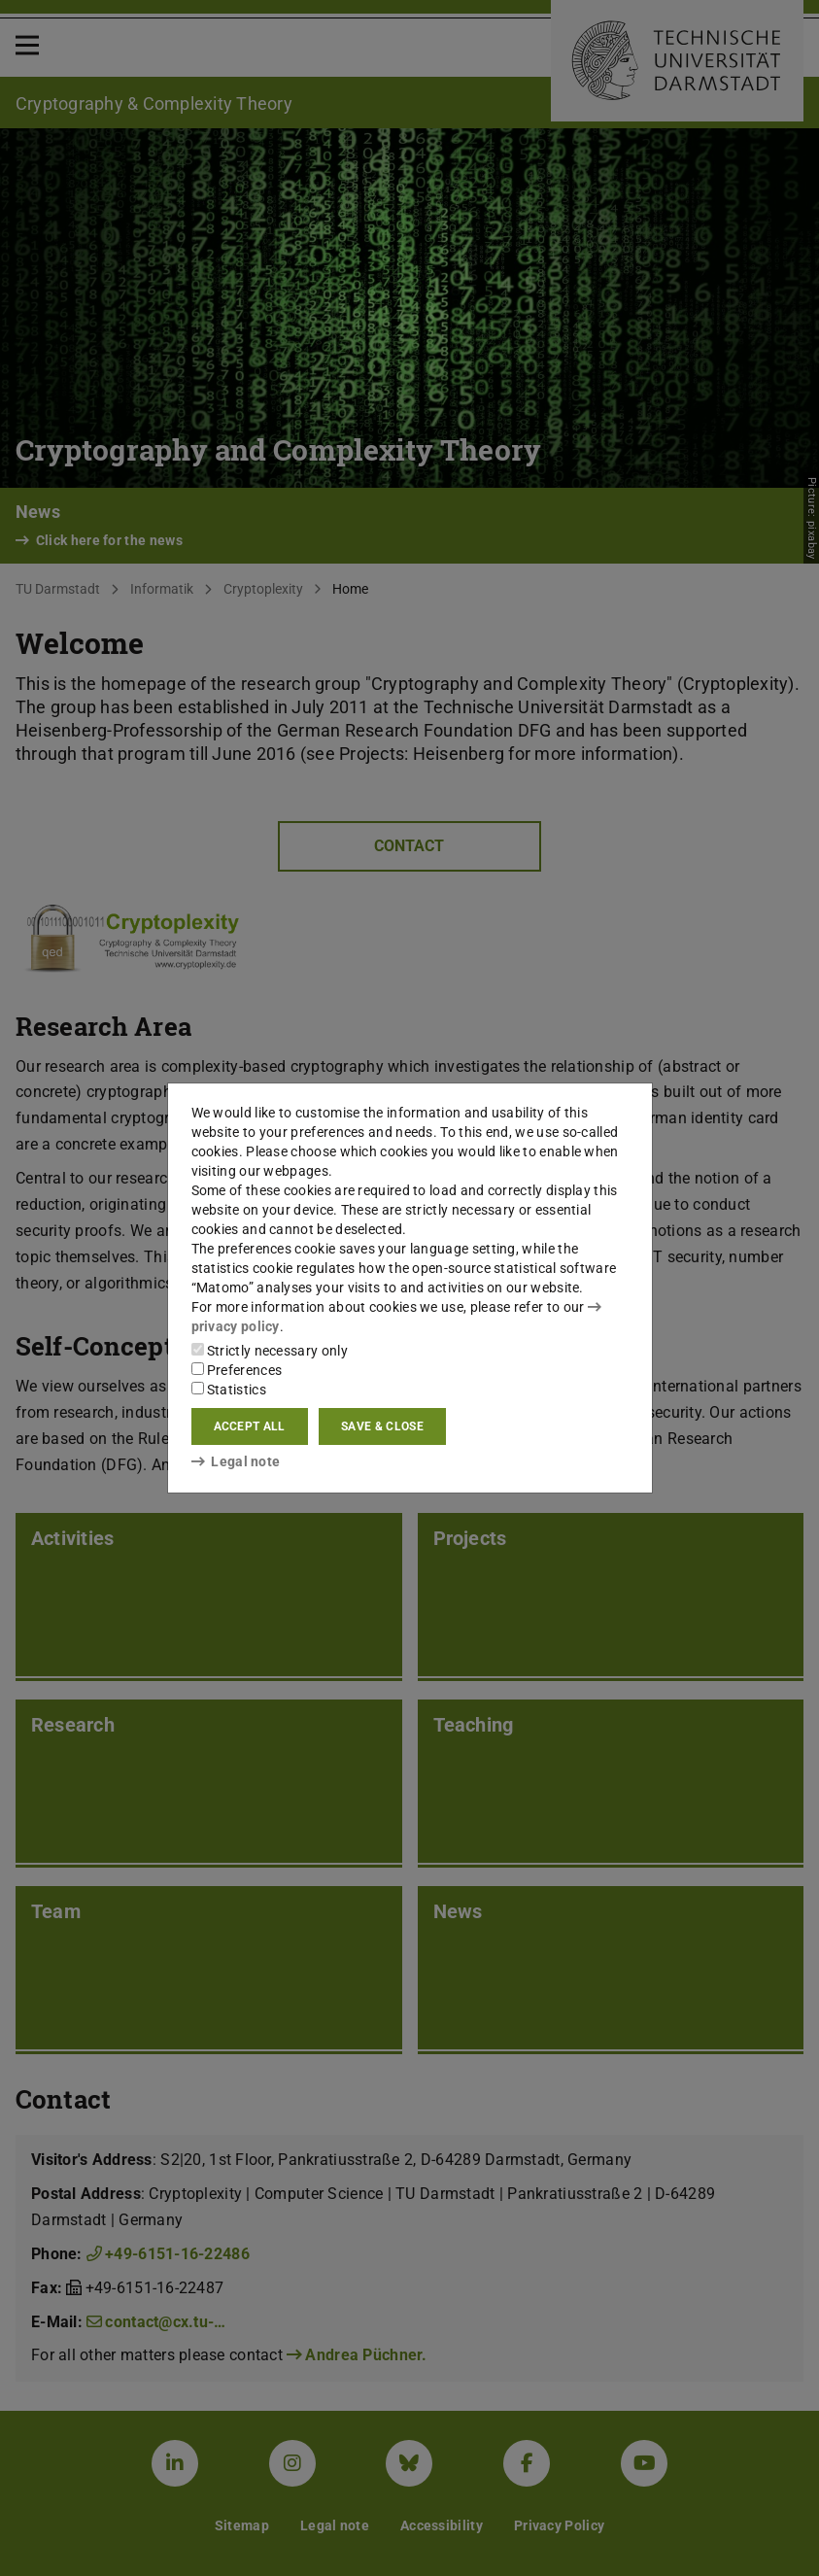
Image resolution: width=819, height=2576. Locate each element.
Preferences (237, 1370)
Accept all (250, 1426)
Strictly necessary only (269, 1350)
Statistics (228, 1389)
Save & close (382, 1426)
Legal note (236, 1461)
